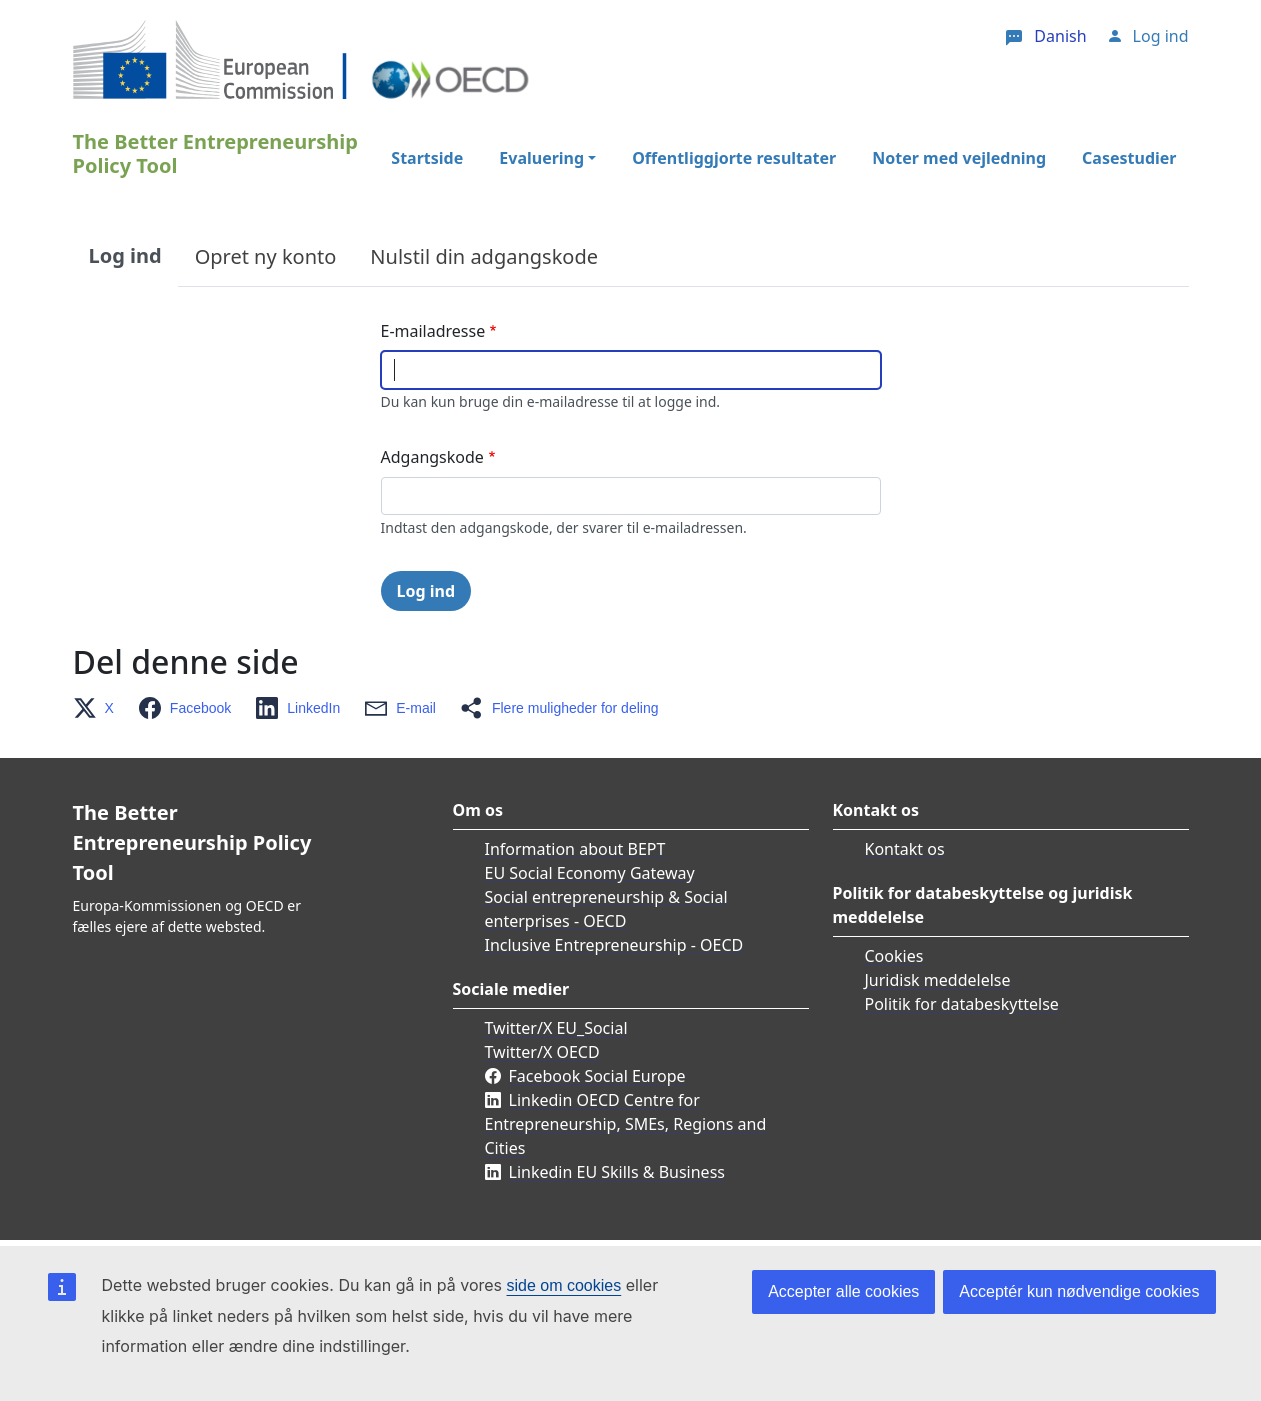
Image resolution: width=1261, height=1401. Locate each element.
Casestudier (1129, 158)
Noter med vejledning (959, 158)
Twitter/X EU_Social (556, 1028)
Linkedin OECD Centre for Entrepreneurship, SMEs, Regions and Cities (626, 1124)
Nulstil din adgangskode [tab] (484, 256)
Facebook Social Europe (597, 1076)
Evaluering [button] (541, 158)
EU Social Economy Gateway (590, 873)
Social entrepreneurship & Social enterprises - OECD (606, 909)
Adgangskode (432, 457)
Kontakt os (905, 849)
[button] (99, 708)
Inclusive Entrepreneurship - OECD (614, 945)
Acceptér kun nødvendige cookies (1079, 1291)
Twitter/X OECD (542, 1052)
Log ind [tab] (125, 255)
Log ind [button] (1161, 36)
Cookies (894, 956)
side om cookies (564, 1285)
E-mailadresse (433, 331)
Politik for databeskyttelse (962, 1004)
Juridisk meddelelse (938, 980)
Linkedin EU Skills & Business (617, 1172)
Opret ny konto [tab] (266, 256)
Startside (427, 158)
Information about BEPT (575, 849)
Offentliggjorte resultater (734, 158)
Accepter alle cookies (843, 1291)
